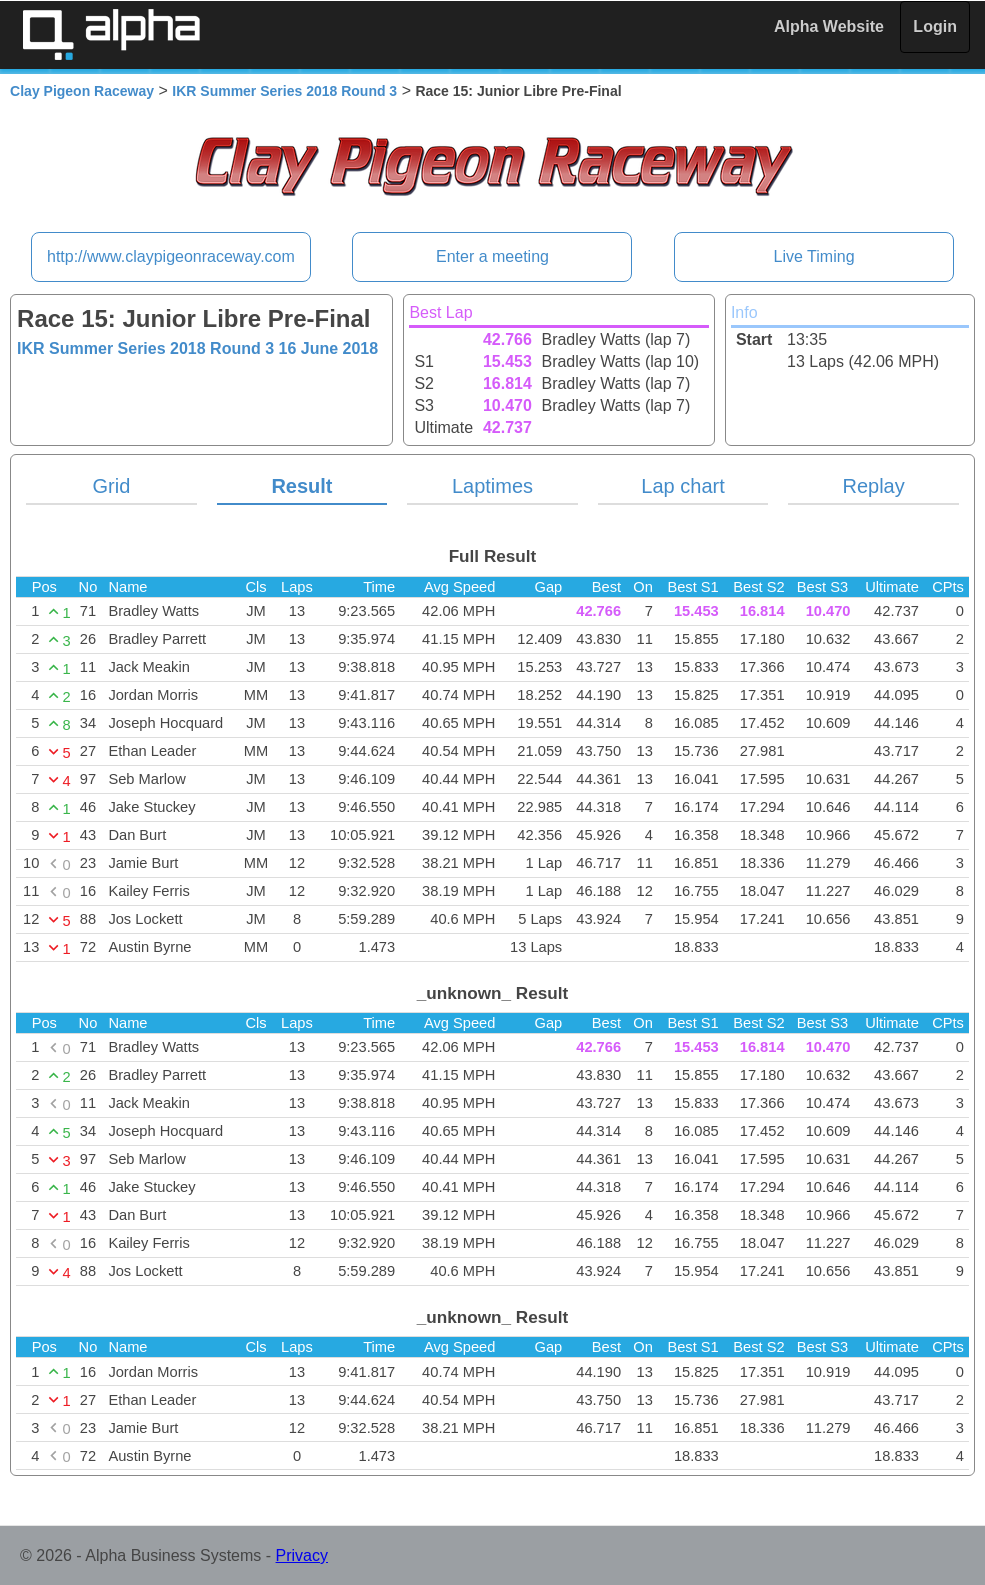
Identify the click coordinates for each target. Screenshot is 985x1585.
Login (935, 26)
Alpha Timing (111, 34)
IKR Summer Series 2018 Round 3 (284, 91)
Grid (111, 486)
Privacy (302, 1555)
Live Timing (814, 256)
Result (301, 486)
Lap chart (682, 486)
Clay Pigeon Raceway (82, 91)
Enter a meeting (492, 256)
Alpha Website (829, 26)
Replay (873, 486)
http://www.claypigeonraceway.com (171, 256)
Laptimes (492, 486)
